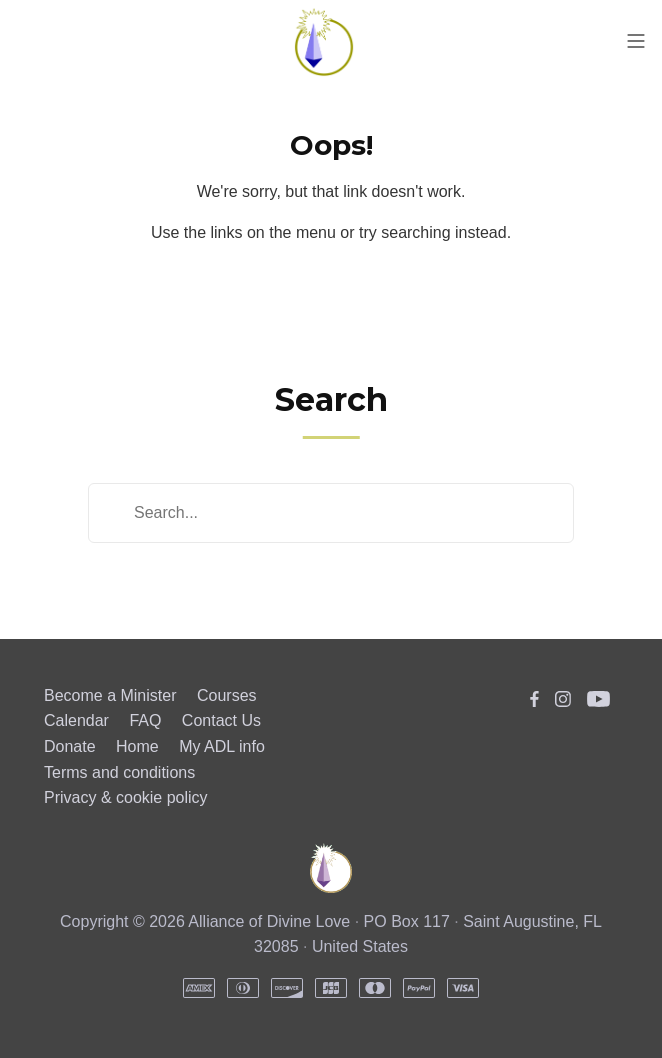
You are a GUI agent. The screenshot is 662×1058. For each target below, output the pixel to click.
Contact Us (221, 720)
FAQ (145, 720)
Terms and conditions (119, 772)
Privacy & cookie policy (126, 797)
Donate (70, 746)
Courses (227, 695)
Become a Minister (110, 695)
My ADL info (222, 746)
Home (137, 746)
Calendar (76, 720)
